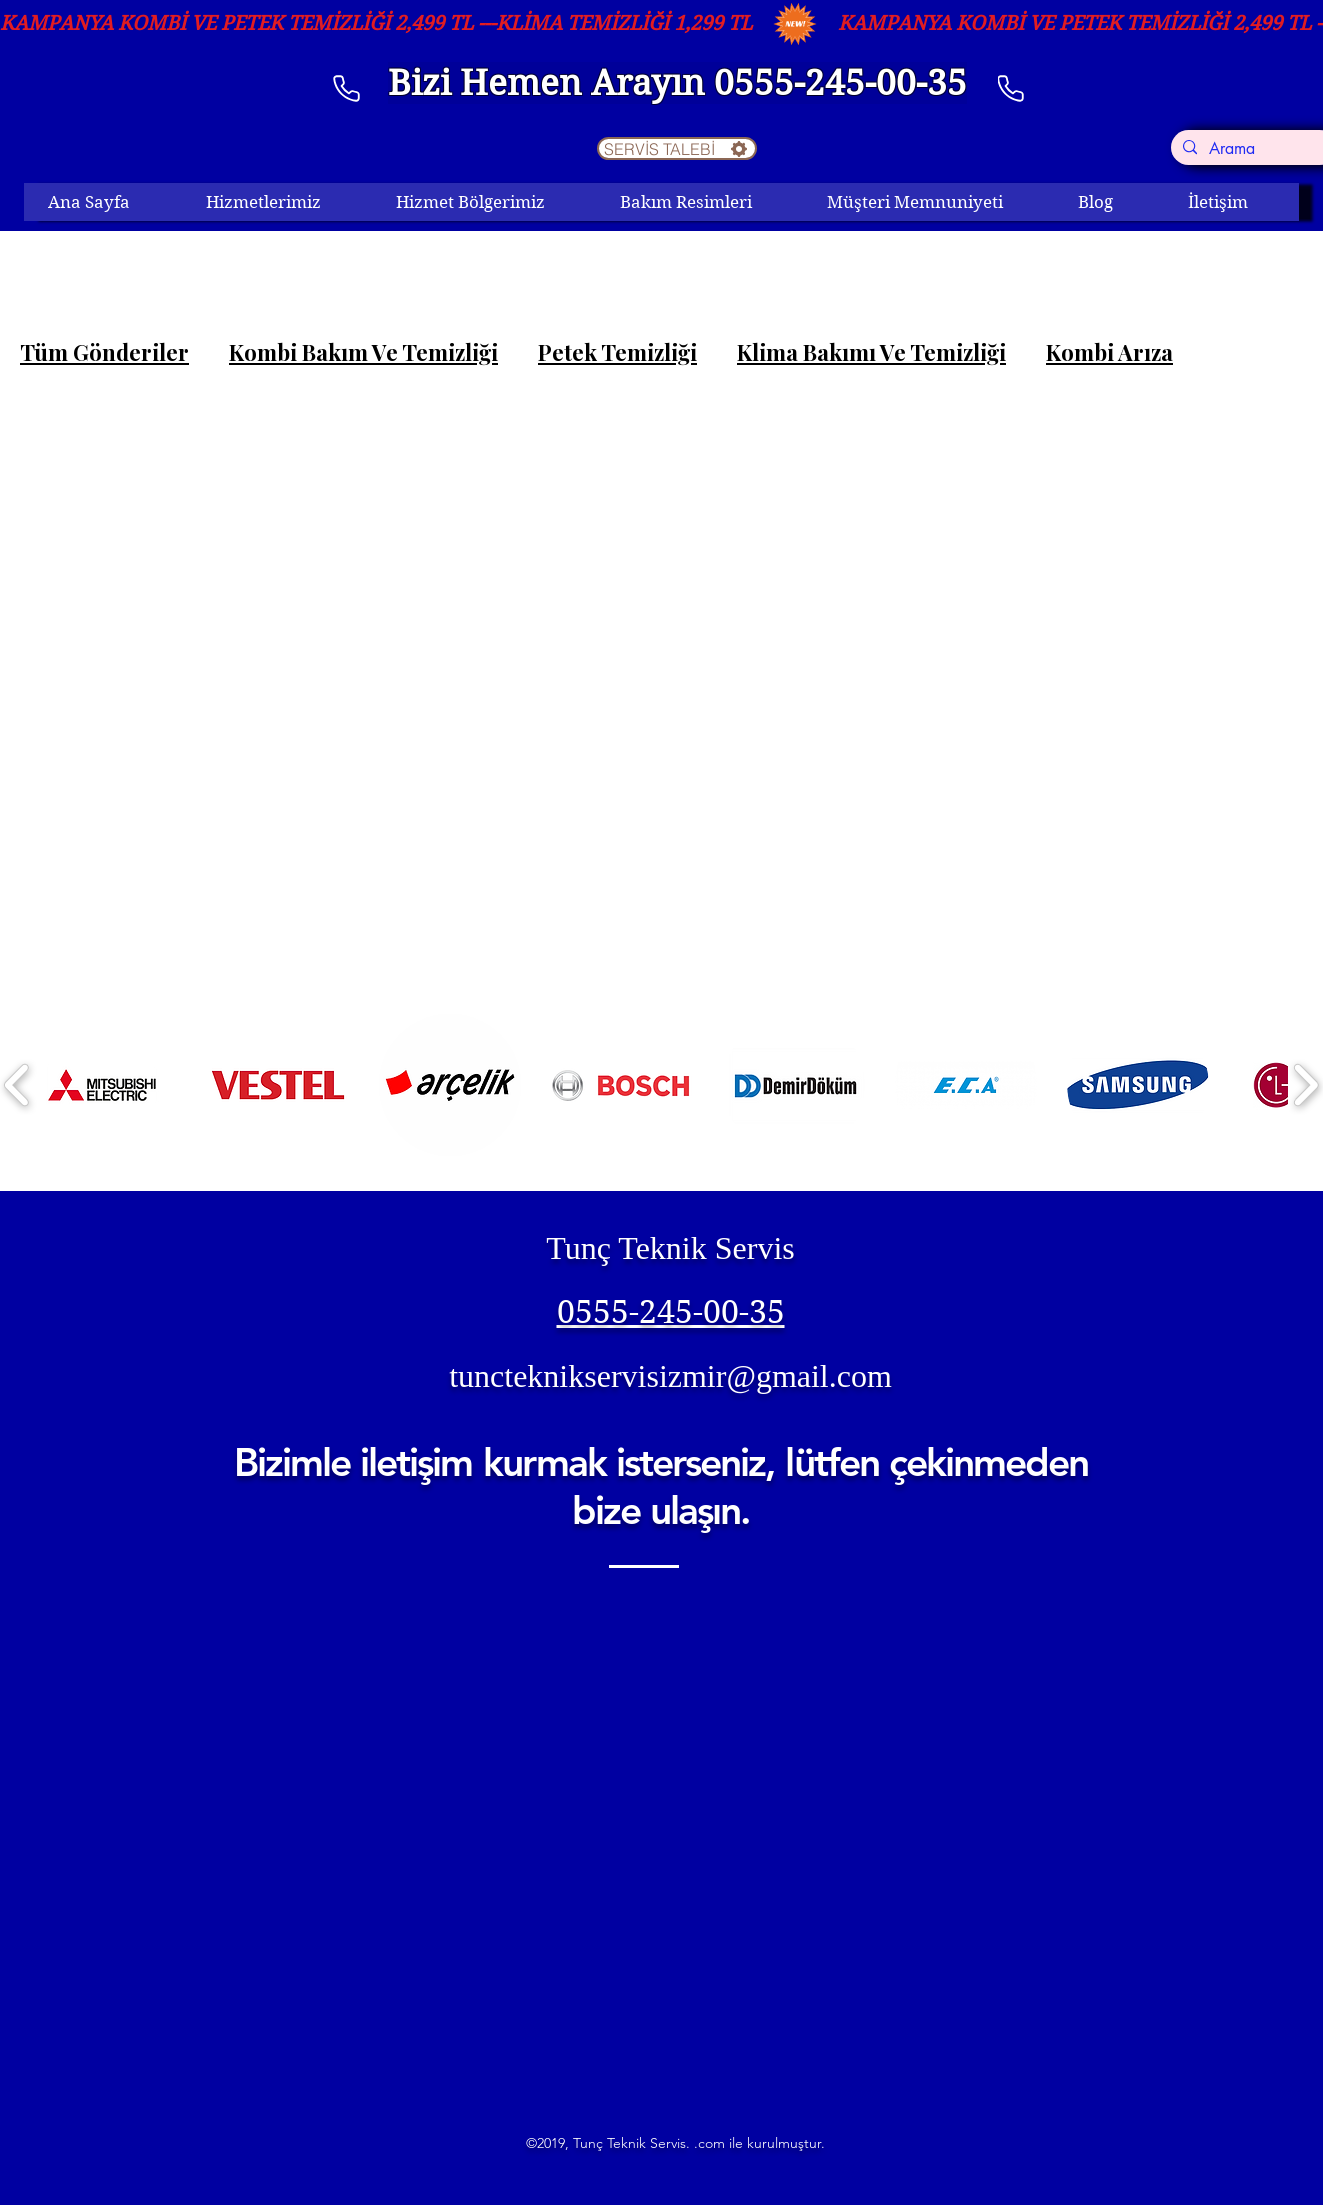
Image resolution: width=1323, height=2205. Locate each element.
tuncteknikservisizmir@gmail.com (670, 1376)
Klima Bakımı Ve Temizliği (871, 352)
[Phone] (1011, 88)
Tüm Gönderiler (104, 352)
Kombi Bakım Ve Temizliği (363, 352)
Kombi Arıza (1109, 352)
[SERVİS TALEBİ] (677, 148)
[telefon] (347, 88)
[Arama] (1252, 149)
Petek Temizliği (617, 352)
